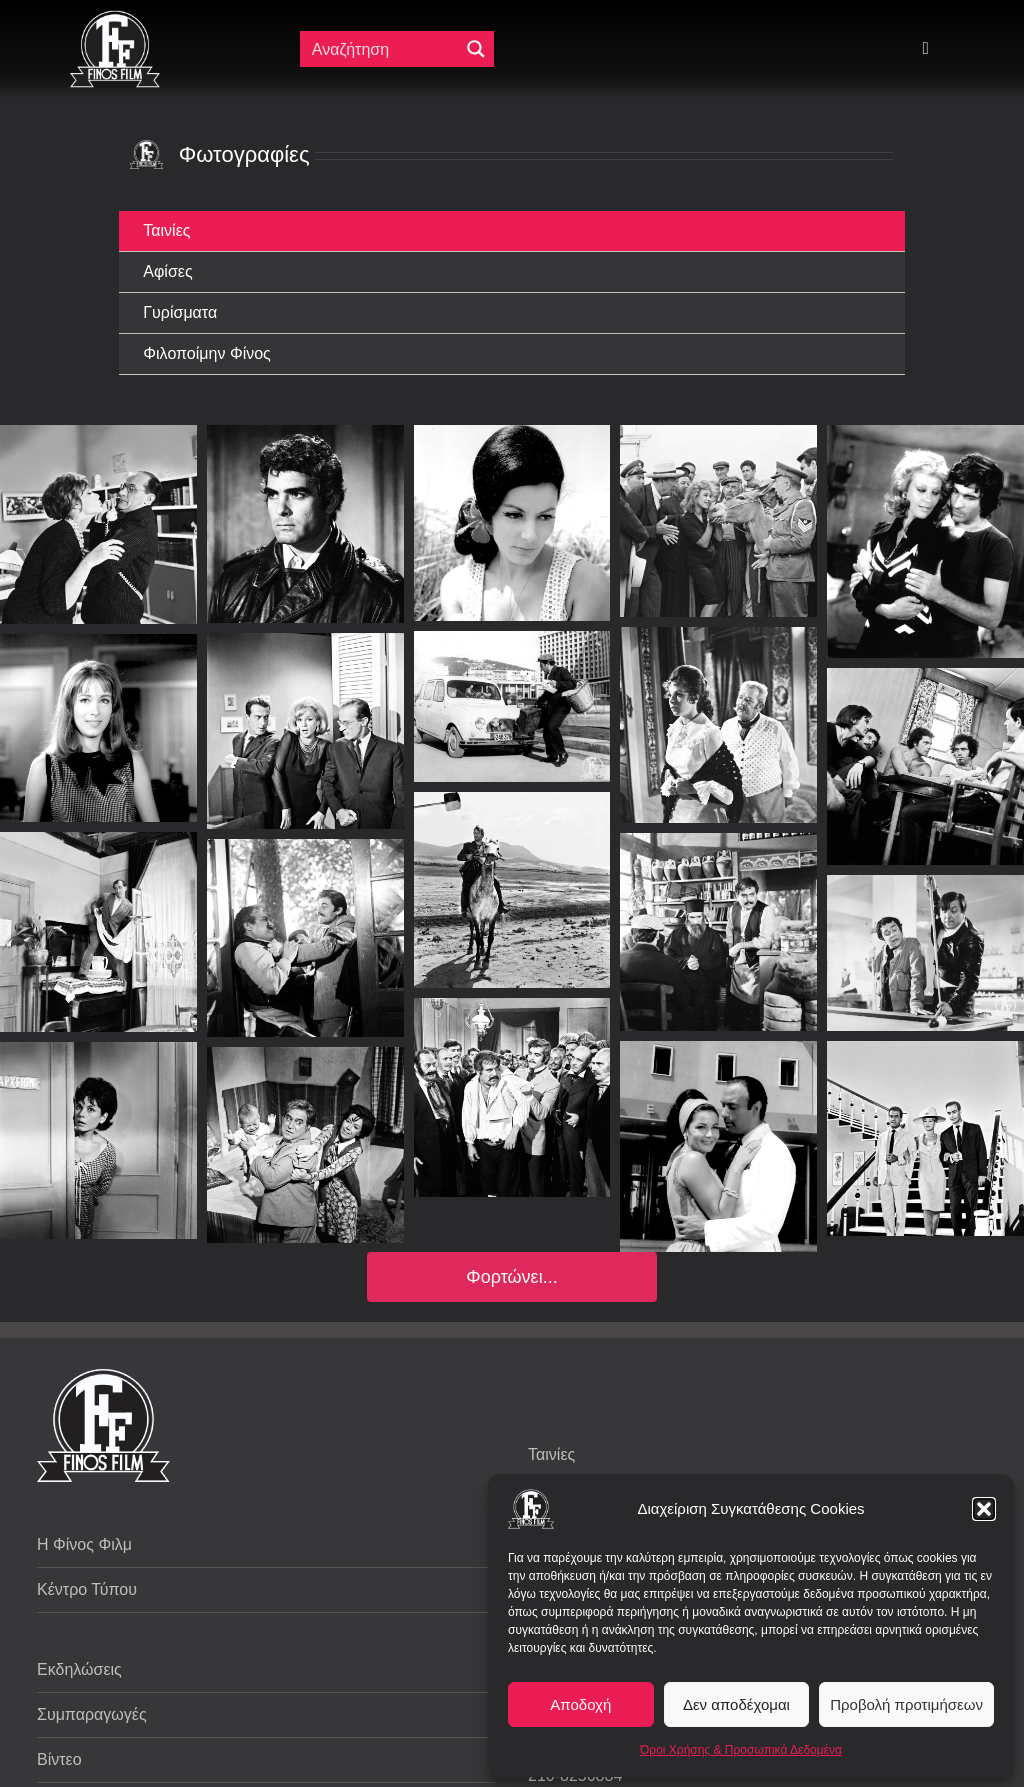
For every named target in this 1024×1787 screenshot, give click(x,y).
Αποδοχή (580, 1704)
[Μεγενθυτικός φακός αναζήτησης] (476, 49)
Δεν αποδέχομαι (736, 1704)
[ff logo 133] (115, 18)
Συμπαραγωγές (92, 1714)
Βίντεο (59, 1759)
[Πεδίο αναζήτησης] (381, 49)
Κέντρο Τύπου (87, 1589)
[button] (984, 1509)
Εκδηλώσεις (79, 1669)
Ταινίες (551, 1454)
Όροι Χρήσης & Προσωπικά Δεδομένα (741, 1750)
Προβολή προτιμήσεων (906, 1704)
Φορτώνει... (511, 1277)
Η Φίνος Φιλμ (84, 1544)
